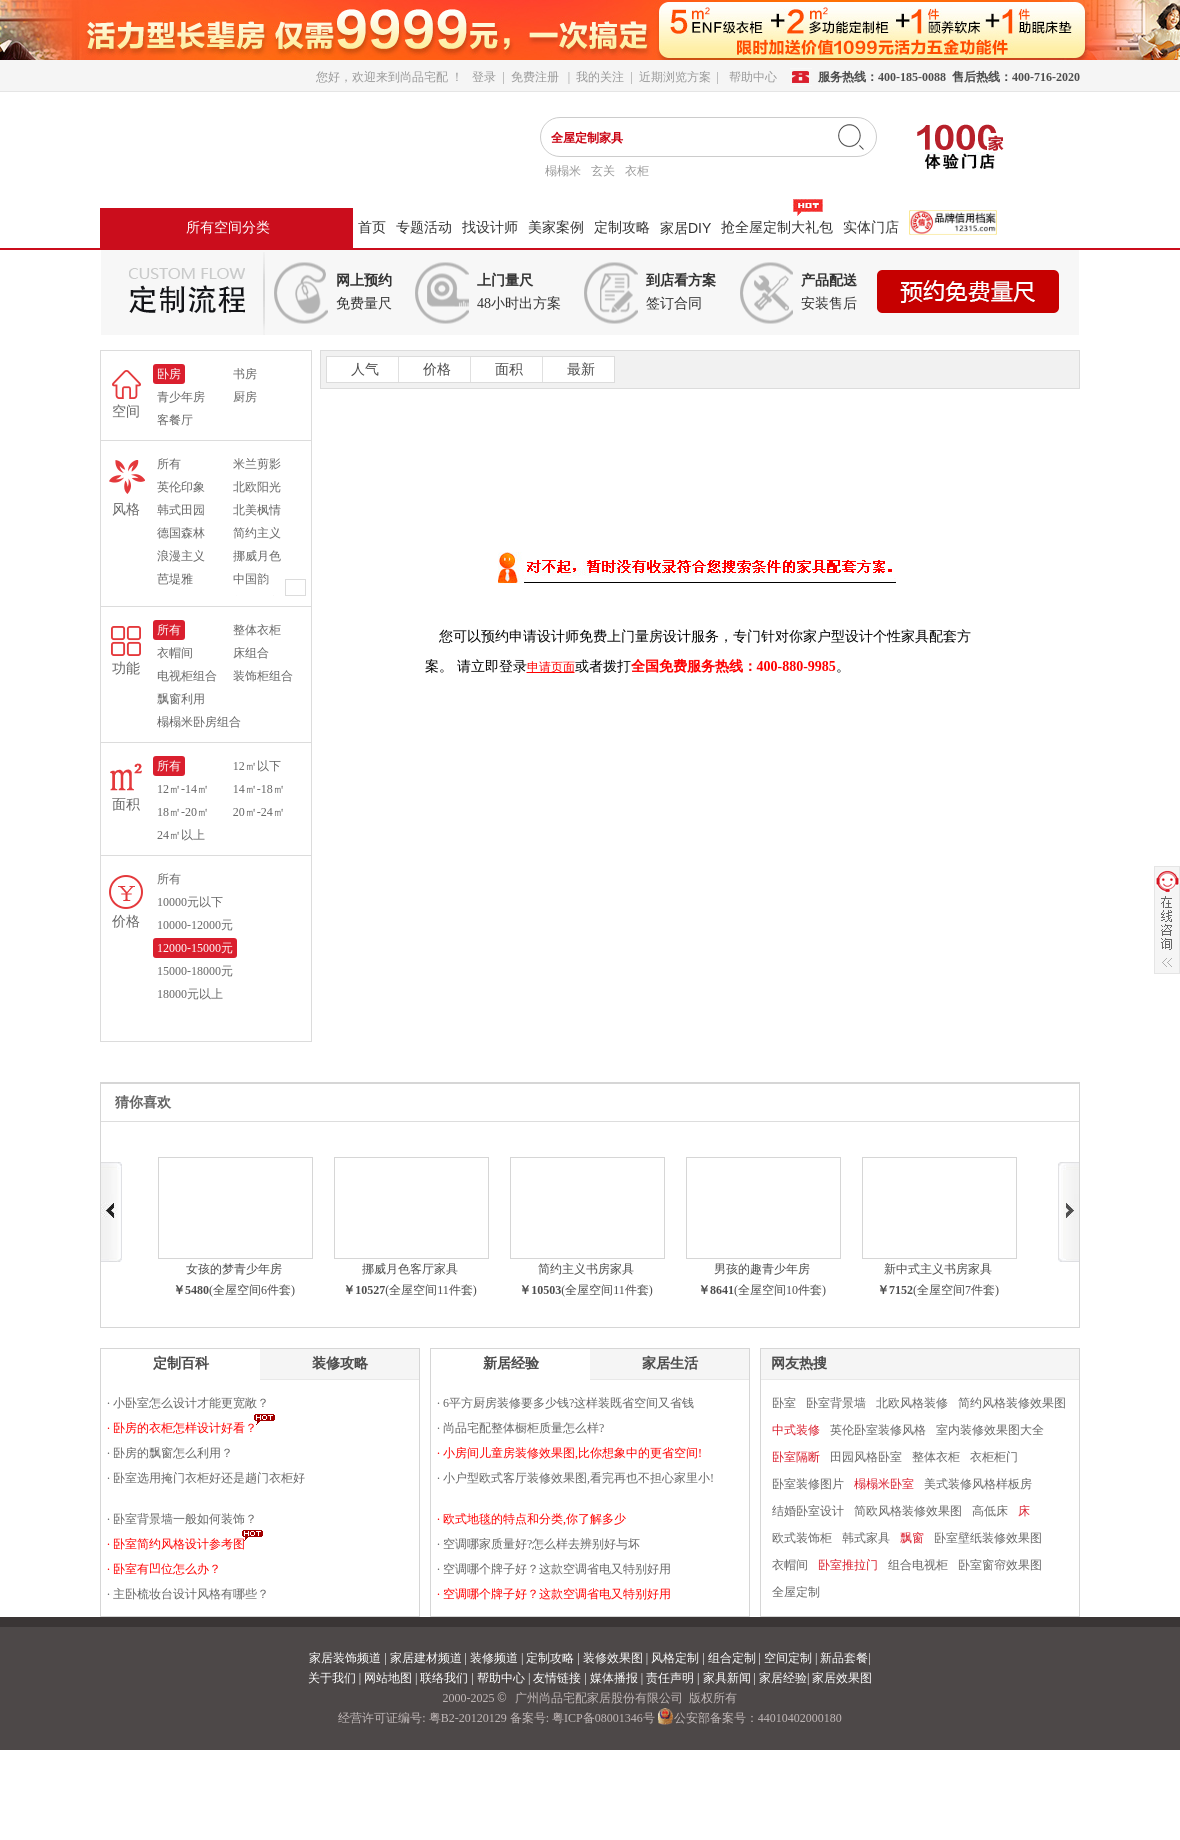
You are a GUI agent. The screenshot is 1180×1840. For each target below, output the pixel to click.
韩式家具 (866, 1538)
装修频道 (494, 1658)
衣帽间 (175, 653)
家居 (685, 228)
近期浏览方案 (675, 77)
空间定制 (788, 1658)
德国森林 (181, 533)
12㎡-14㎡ (183, 789)
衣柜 (637, 171)
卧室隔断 (796, 1457)
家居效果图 (842, 1678)
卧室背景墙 (836, 1403)
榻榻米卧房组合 (199, 722)
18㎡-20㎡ (183, 812)
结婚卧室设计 (808, 1511)
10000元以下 (190, 902)
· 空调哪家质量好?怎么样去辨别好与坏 (538, 1544)
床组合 (251, 653)
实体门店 (871, 227)
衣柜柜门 (994, 1457)
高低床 (990, 1511)
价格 (435, 369)
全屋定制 (796, 1592)
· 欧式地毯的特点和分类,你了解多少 (531, 1519)
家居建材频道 (426, 1658)
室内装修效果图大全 (990, 1430)
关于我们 (332, 1678)
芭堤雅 (175, 579)
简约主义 (257, 533)
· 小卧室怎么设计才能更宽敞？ (188, 1403)
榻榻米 (563, 171)
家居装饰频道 (345, 1658)
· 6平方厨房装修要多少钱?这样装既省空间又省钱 (565, 1403)
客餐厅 (175, 420)
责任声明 (670, 1678)
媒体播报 (614, 1678)
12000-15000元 (195, 948)
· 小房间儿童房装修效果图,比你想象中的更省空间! (569, 1453)
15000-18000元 (195, 971)
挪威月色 (257, 556)
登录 (484, 77)
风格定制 (675, 1658)
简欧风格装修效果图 (908, 1511)
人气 (363, 369)
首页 (372, 227)
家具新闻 (727, 1678)
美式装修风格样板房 (978, 1484)
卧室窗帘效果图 (1000, 1565)
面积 (507, 369)
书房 (245, 374)
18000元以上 (190, 994)
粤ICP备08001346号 (603, 1718)
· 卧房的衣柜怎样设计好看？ (182, 1428)
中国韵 (251, 579)
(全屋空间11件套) (431, 1290)
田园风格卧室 (866, 1457)
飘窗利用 (181, 699)
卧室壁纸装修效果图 (988, 1538)
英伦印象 (181, 487)
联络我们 (444, 1678)
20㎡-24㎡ (259, 812)
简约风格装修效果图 (1012, 1403)
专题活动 (424, 227)
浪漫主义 (181, 556)
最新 (579, 369)
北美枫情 (257, 510)
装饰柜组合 (263, 676)
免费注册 (535, 77)
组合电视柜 (918, 1565)
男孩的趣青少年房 (762, 1269)
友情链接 (557, 1678)
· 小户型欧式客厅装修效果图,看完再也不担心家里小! (575, 1478)
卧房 (169, 374)
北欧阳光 (257, 487)
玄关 (603, 171)
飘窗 (912, 1538)
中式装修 (796, 1430)
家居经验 (783, 1678)
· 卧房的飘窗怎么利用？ (170, 1453)
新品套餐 (844, 1658)
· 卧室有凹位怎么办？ (164, 1569)
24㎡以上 (181, 835)
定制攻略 (622, 227)
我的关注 (600, 77)
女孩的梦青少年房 (234, 1269)
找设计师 (490, 227)
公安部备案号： (750, 1718)
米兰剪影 (257, 464)
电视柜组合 (187, 676)
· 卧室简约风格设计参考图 (176, 1544)
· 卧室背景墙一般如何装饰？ (182, 1519)
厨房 (245, 397)
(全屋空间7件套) (956, 1290)
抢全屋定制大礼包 (777, 227)
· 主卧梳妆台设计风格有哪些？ (188, 1594)
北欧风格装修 (912, 1403)
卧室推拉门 (848, 1565)
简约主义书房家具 (586, 1269)
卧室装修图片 (808, 1484)
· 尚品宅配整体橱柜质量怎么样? (520, 1428)
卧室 (784, 1403)
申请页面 (551, 667)
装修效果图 (613, 1658)
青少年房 (181, 397)
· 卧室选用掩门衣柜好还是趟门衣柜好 (206, 1478)
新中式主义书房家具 (938, 1269)
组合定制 (732, 1658)
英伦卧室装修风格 (878, 1430)
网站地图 (388, 1678)
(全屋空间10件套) (780, 1290)
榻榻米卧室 (884, 1484)
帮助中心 (501, 1678)
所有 (169, 464)
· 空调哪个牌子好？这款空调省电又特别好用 (554, 1569)
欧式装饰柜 (802, 1538)
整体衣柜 (257, 630)
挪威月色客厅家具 (410, 1269)
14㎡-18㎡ (259, 789)
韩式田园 (181, 510)
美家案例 (556, 227)
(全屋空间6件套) (252, 1290)
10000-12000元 (195, 925)
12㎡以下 (257, 766)
